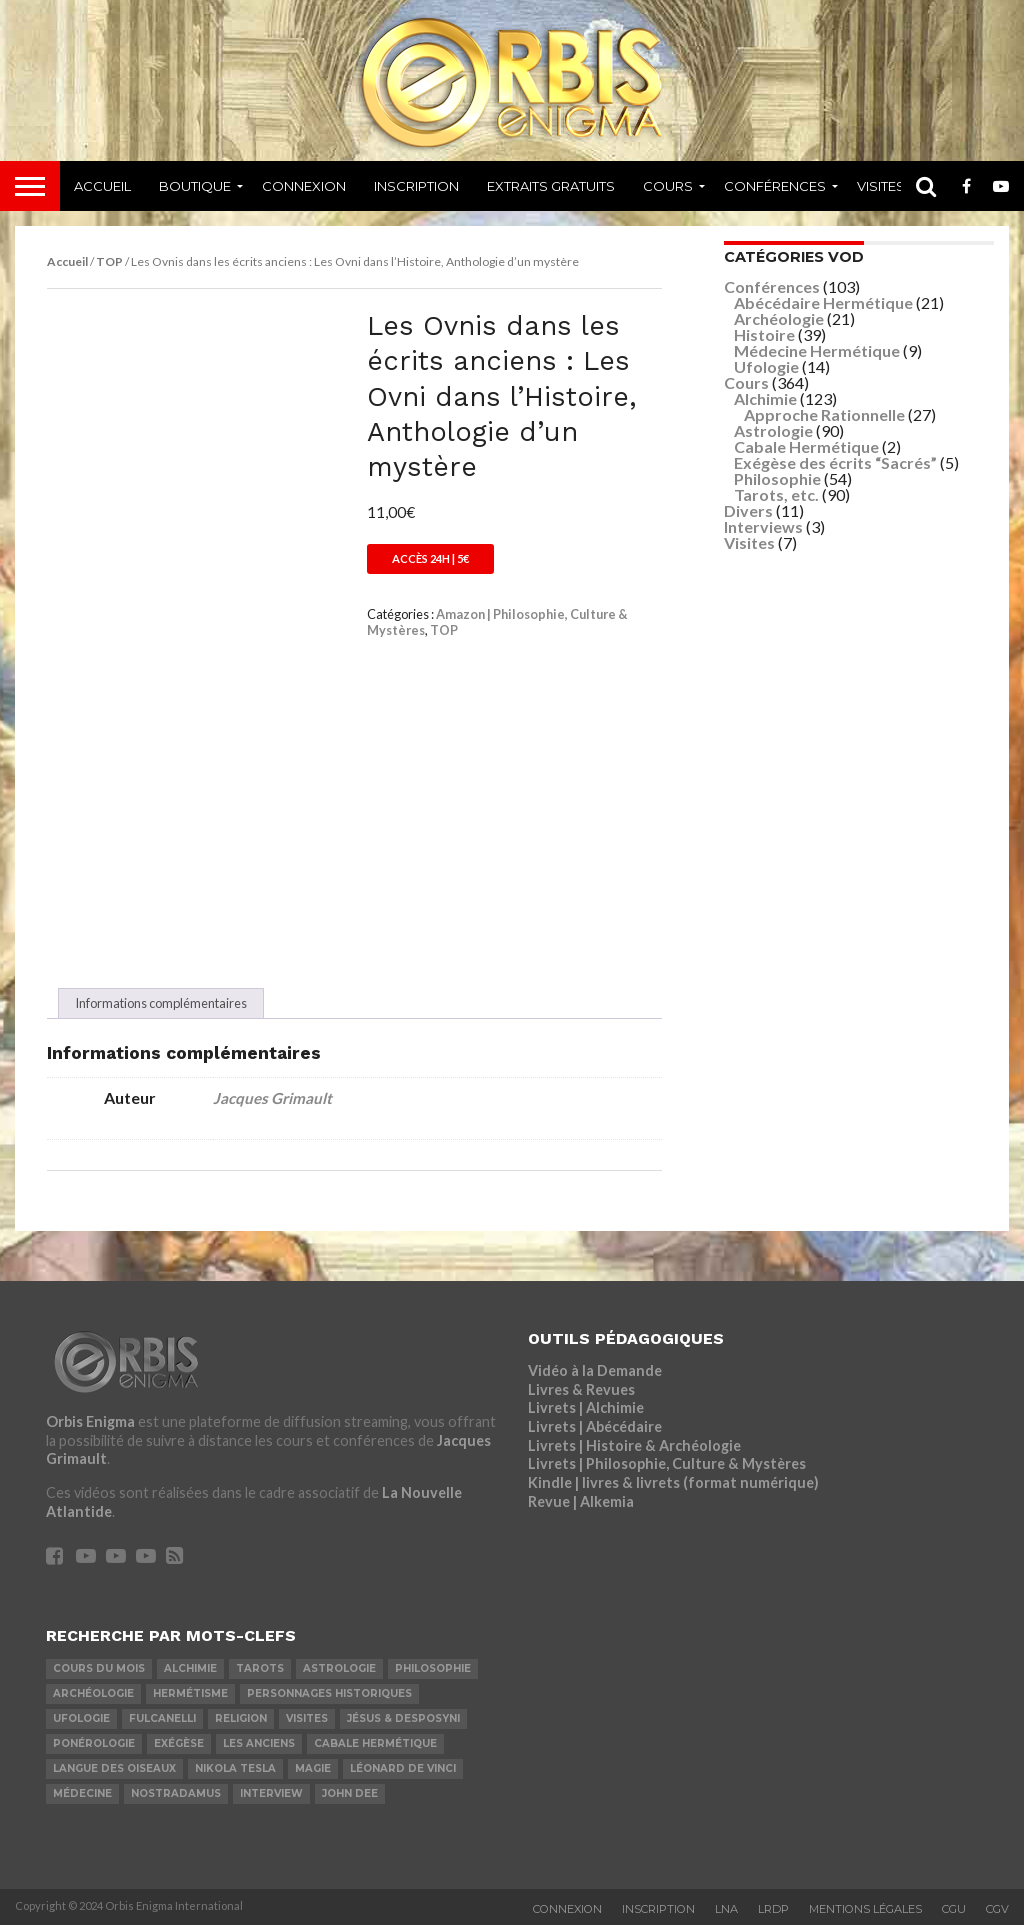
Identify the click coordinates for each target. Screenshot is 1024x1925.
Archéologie (779, 318)
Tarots (260, 1668)
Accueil (102, 186)
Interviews (763, 526)
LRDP (773, 1909)
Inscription (416, 186)
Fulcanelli (162, 1718)
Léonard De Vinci (403, 1768)
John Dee (350, 1793)
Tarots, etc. (776, 494)
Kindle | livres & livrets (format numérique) (673, 1482)
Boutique (195, 186)
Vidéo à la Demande (595, 1370)
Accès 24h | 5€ (430, 558)
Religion (241, 1718)
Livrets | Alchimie (586, 1407)
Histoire (764, 334)
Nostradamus (176, 1793)
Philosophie (777, 478)
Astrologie (773, 430)
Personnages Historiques (329, 1693)
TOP (109, 261)
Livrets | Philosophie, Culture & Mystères (667, 1463)
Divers (748, 510)
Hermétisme (190, 1693)
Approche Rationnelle (824, 414)
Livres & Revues (581, 1389)
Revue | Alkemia (581, 1501)
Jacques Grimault (272, 1098)
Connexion (304, 186)
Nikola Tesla (235, 1768)
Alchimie (765, 398)
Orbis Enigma (90, 1421)
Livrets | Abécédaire (595, 1426)
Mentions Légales (865, 1909)
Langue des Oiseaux (114, 1768)
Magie (313, 1768)
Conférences (775, 186)
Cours (668, 186)
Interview (271, 1793)
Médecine (82, 1793)
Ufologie (766, 366)
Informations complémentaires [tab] (161, 1003)
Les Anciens (259, 1743)
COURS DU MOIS (99, 1668)
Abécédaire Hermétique (823, 302)
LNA (726, 1909)
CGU (954, 1909)
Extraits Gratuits (551, 186)
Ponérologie (94, 1743)
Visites (881, 186)
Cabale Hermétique (806, 446)
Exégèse (179, 1743)
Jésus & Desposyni (403, 1718)
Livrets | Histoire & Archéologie (634, 1445)
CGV (997, 1909)
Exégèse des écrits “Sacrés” (835, 462)
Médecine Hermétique (817, 350)
